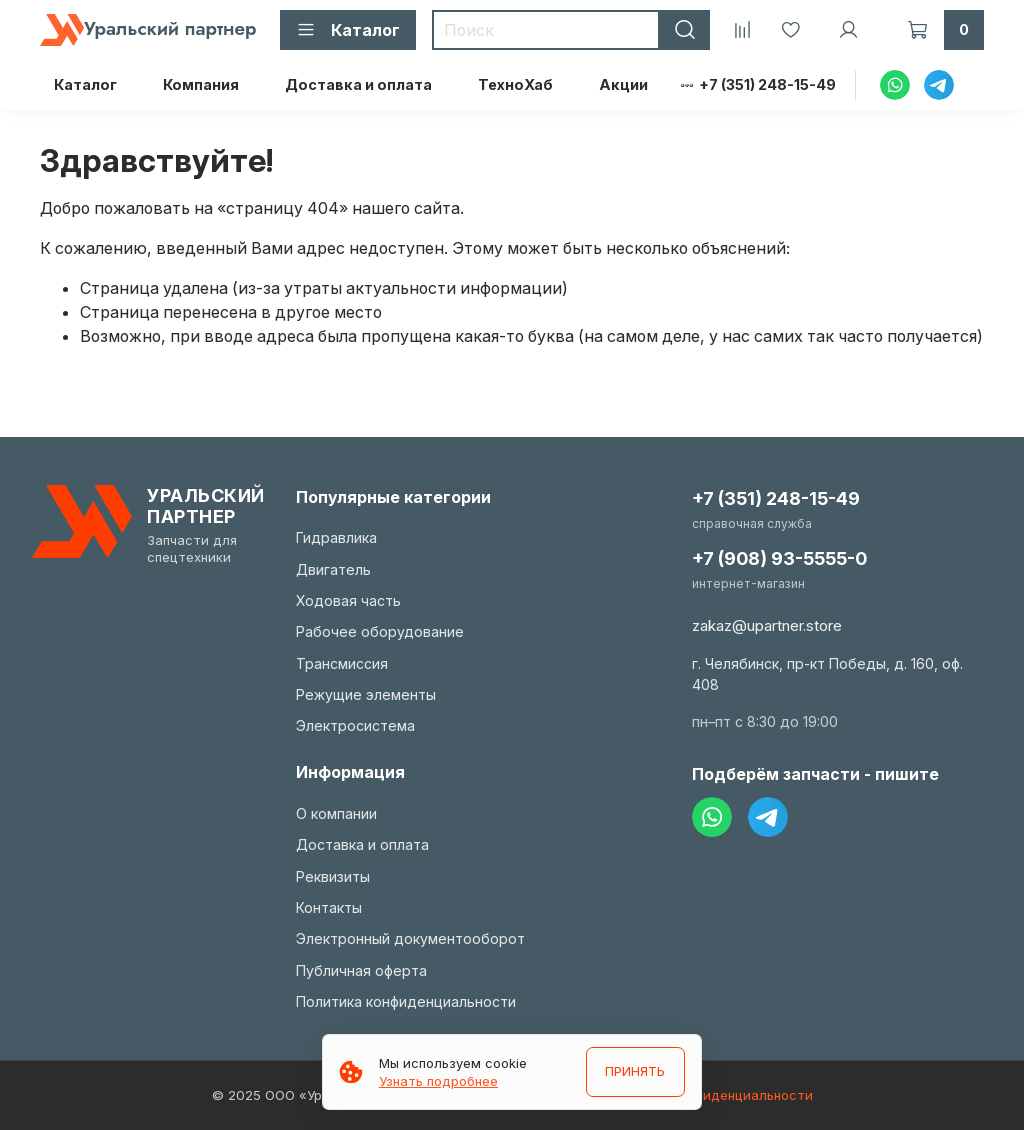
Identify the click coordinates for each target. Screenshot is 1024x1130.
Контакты (329, 907)
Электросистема (355, 725)
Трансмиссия (342, 663)
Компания (201, 84)
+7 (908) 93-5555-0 (779, 558)
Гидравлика (336, 537)
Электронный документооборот (410, 938)
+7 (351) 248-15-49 (767, 84)
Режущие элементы (366, 694)
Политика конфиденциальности (406, 1001)
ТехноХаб (515, 84)
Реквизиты (333, 876)
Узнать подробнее (438, 1081)
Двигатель (333, 569)
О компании (336, 813)
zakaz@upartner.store (767, 625)
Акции (623, 84)
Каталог (85, 84)
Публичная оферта (361, 970)
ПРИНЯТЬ (634, 1072)
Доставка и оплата (358, 84)
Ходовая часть (348, 600)
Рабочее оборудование (380, 631)
